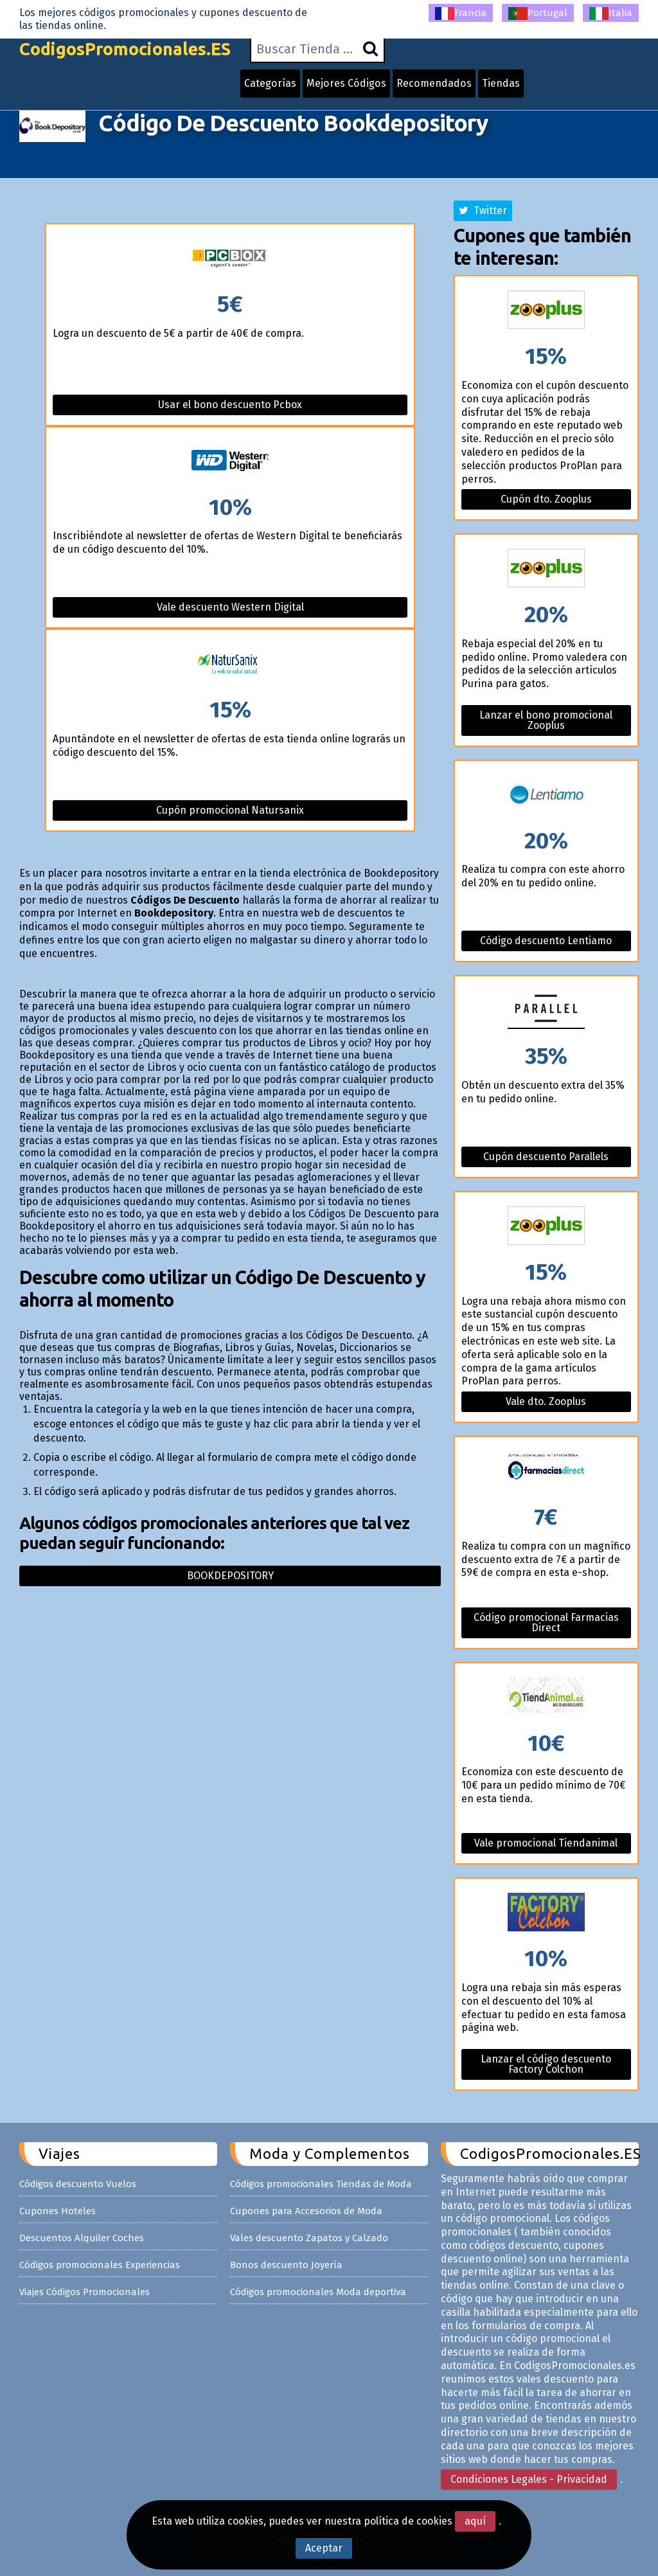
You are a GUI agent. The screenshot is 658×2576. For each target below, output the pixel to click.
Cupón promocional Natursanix (230, 810)
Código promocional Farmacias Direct (546, 1622)
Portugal (537, 13)
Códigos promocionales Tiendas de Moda (321, 2184)
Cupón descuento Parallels (546, 1156)
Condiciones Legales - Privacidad (528, 2479)
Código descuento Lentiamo (546, 941)
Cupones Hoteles (57, 2211)
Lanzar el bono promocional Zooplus (545, 720)
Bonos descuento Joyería (286, 2265)
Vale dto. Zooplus (546, 1401)
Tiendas (508, 87)
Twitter (483, 210)
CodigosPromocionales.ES (130, 53)
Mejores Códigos (356, 87)
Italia (610, 13)
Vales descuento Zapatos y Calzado (309, 2238)
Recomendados (442, 87)
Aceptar (323, 2548)
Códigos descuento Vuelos (77, 2184)
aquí (475, 2521)
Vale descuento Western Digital (230, 607)
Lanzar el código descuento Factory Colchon (546, 2064)
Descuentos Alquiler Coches (81, 2238)
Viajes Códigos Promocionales (84, 2292)
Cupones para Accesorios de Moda (306, 2211)
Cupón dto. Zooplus (546, 499)
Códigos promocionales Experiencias (99, 2265)
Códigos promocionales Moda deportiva (318, 2292)
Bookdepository (230, 1576)
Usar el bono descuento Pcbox (230, 404)
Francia (460, 13)
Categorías (281, 87)
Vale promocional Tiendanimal (546, 1843)
